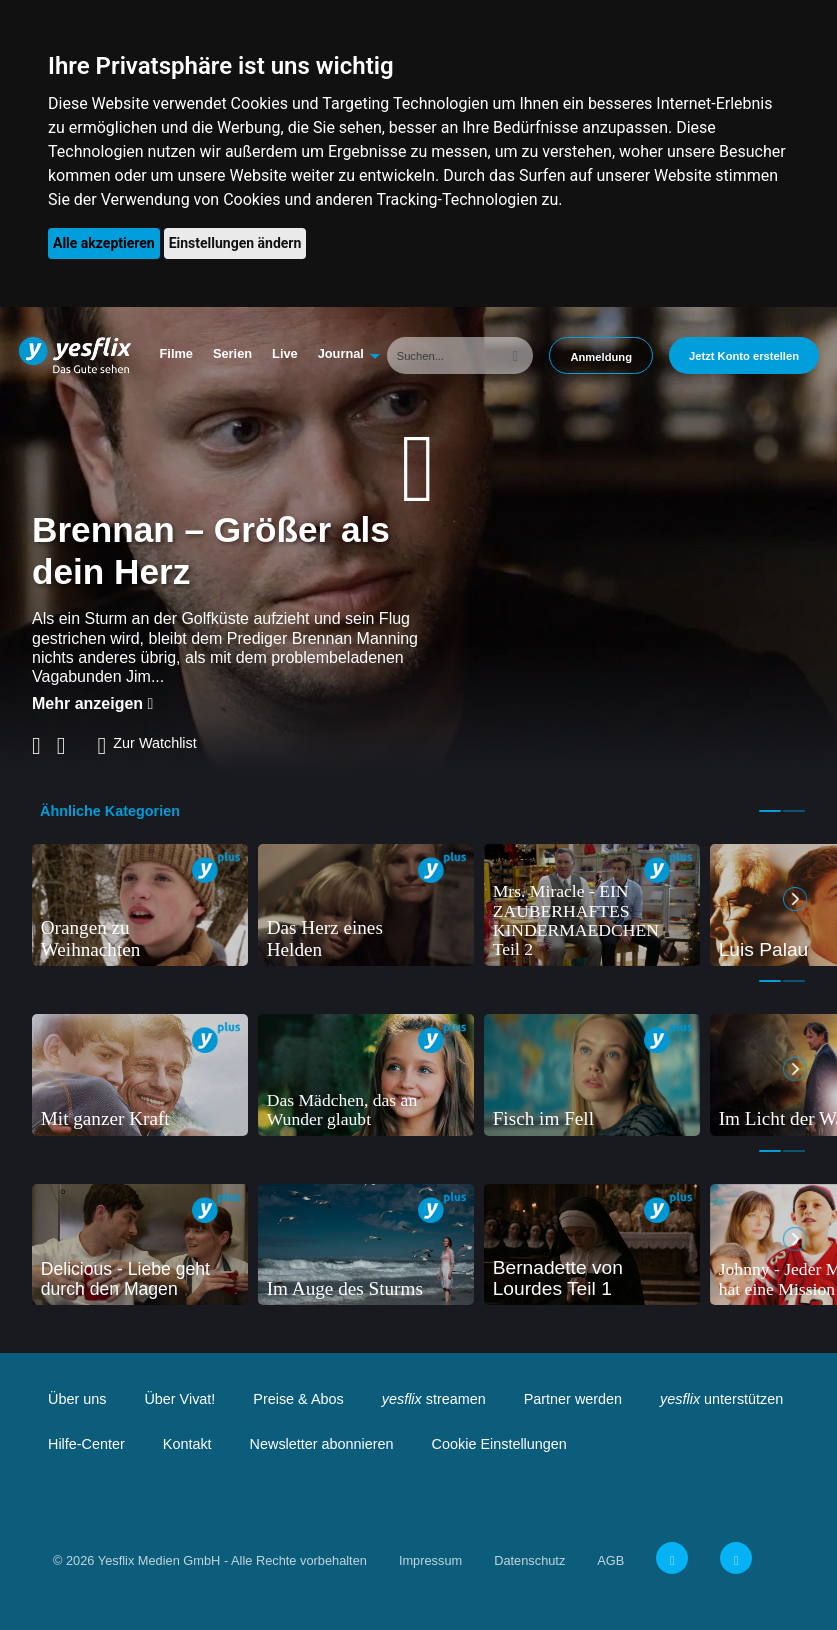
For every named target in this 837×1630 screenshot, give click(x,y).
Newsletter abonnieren (322, 1444)
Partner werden (573, 1399)
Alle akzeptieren (104, 243)
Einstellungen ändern (235, 243)
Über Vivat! (179, 1399)
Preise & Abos (298, 1399)
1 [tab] (770, 811)
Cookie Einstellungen (499, 1444)
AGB (610, 1560)
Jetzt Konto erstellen (744, 356)
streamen (434, 1399)
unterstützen (721, 1399)
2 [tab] (794, 811)
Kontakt (187, 1444)
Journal (341, 353)
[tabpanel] (140, 905)
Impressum (430, 1560)
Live (285, 353)
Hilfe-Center (86, 1444)
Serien (232, 353)
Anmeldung (601, 357)
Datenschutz (529, 1560)
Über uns (77, 1399)
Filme (176, 353)
